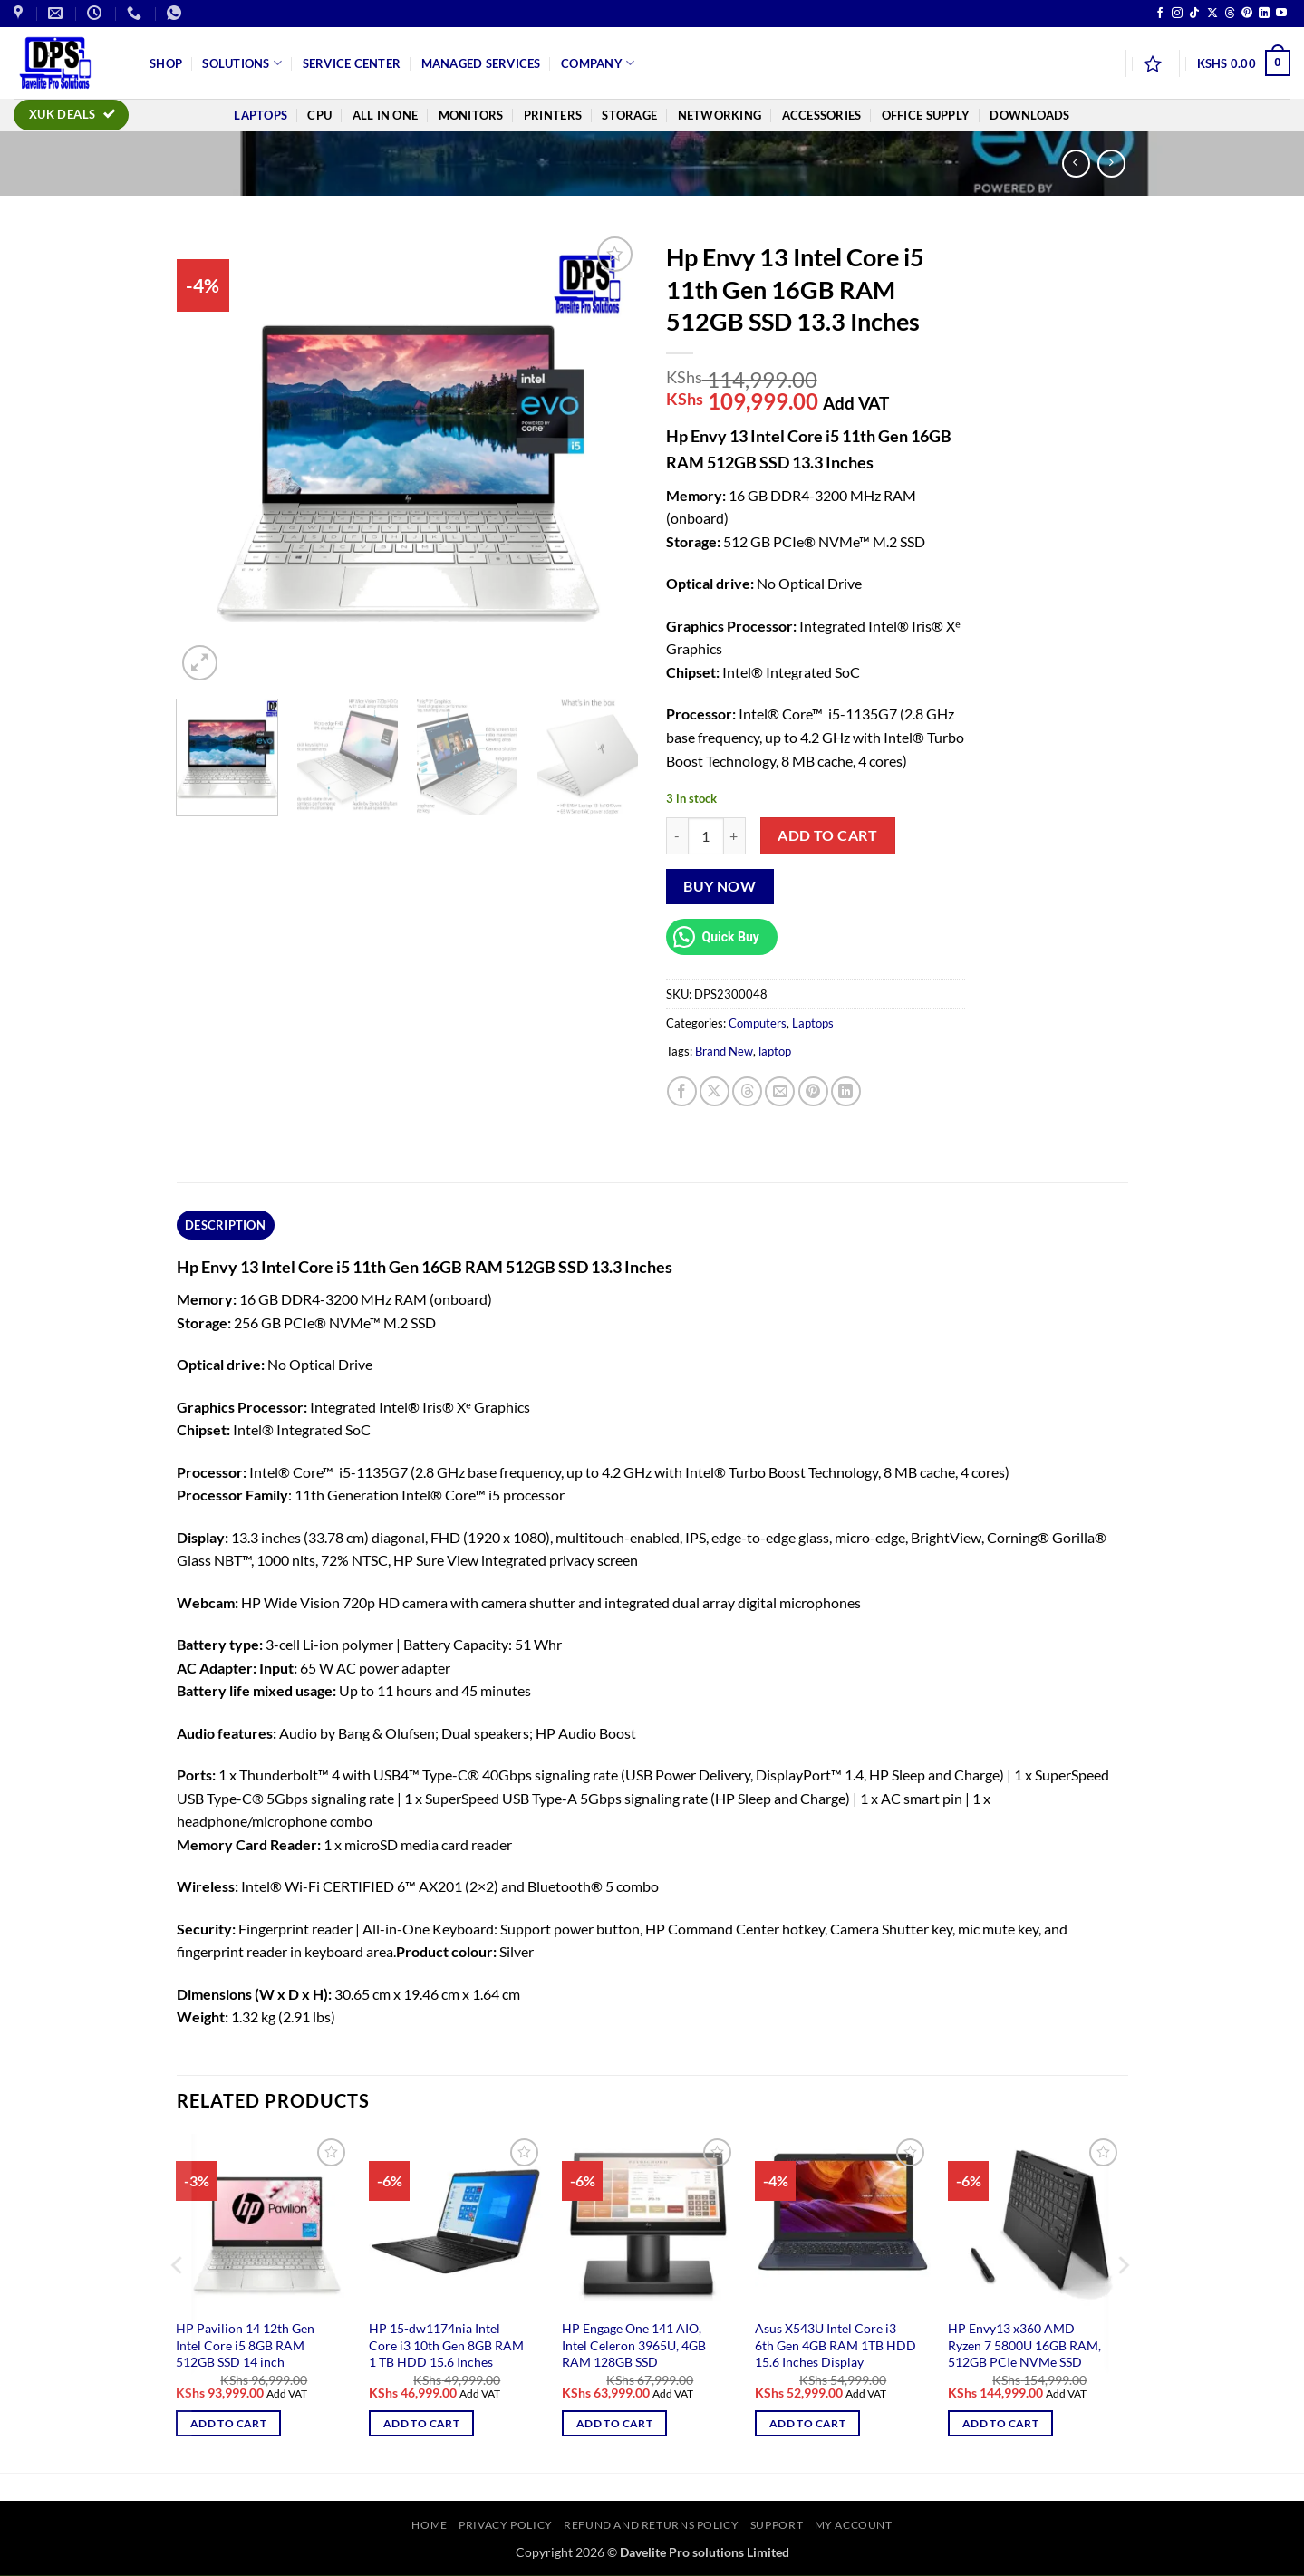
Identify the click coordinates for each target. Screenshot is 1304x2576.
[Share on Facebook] (682, 1091)
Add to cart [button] (228, 2423)
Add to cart (827, 835)
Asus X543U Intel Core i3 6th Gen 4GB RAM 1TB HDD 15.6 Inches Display (835, 2344)
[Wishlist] (1153, 63)
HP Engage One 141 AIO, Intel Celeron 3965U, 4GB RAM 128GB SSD (634, 2344)
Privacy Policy (506, 2525)
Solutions (242, 63)
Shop (166, 63)
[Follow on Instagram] (1177, 13)
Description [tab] (225, 1225)
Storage (629, 115)
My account (854, 2525)
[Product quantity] (706, 835)
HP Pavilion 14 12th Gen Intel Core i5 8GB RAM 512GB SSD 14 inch (245, 2344)
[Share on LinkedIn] (846, 1091)
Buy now (719, 886)
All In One (386, 115)
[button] (1243, 63)
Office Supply (926, 115)
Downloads (1029, 115)
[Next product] (1076, 164)
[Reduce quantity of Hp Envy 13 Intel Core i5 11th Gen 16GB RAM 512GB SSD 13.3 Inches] (677, 835)
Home (429, 2525)
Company (597, 63)
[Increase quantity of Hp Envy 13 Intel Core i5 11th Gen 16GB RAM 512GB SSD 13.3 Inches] (735, 835)
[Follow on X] (1212, 13)
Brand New (724, 1051)
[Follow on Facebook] (1159, 13)
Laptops (260, 115)
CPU (319, 115)
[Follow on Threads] (1229, 13)
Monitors (471, 115)
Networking (720, 115)
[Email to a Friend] (780, 1091)
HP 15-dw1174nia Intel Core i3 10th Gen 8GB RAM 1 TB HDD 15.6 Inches (446, 2344)
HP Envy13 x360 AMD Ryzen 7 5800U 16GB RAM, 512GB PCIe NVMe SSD (1024, 2344)
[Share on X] (714, 1091)
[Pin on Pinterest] (813, 1091)
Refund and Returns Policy (651, 2525)
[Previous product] (1111, 164)
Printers (553, 115)
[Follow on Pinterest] (1246, 13)
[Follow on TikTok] (1194, 13)
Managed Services (481, 63)
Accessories (822, 115)
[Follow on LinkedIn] (1264, 13)
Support (776, 2525)
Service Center (352, 63)
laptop (774, 1051)
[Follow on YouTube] (1281, 13)
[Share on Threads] (747, 1091)
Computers (758, 1023)
